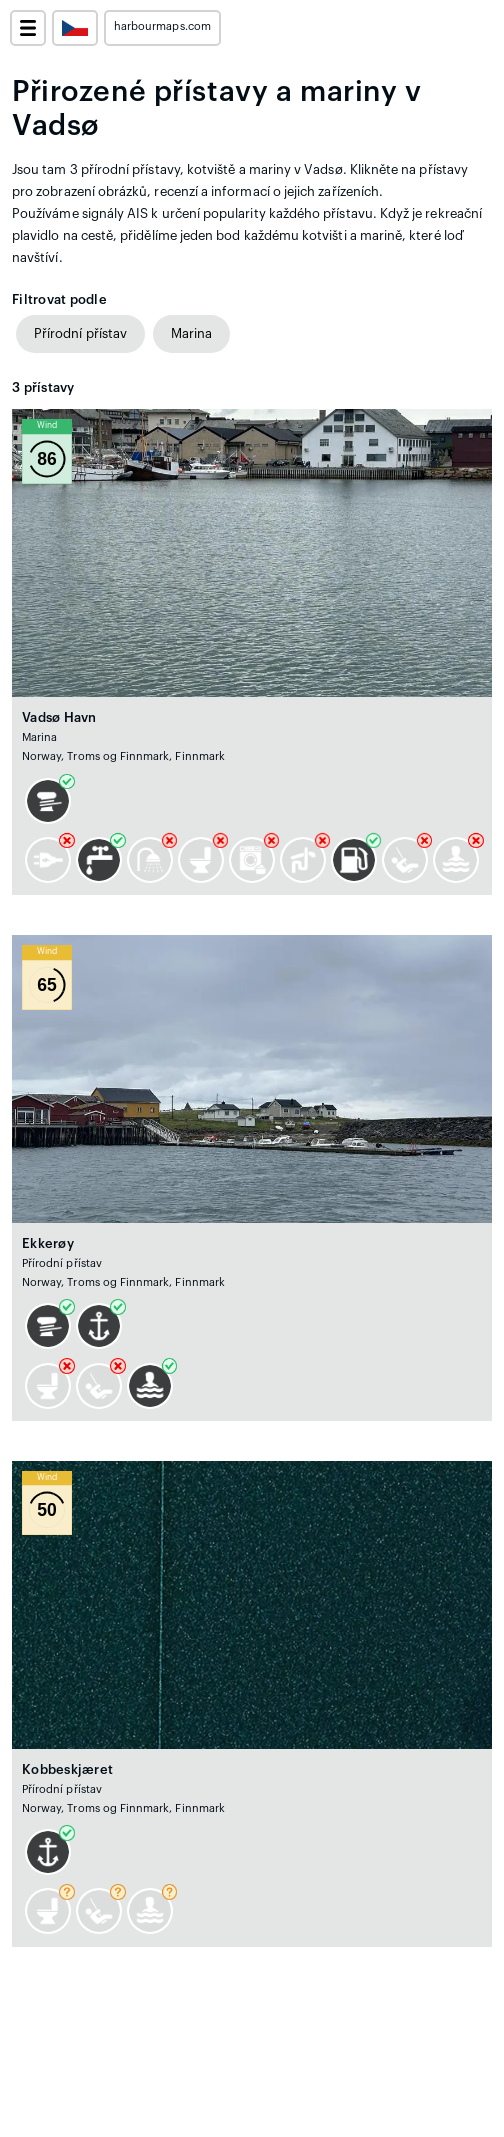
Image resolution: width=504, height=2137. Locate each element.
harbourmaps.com (162, 26)
